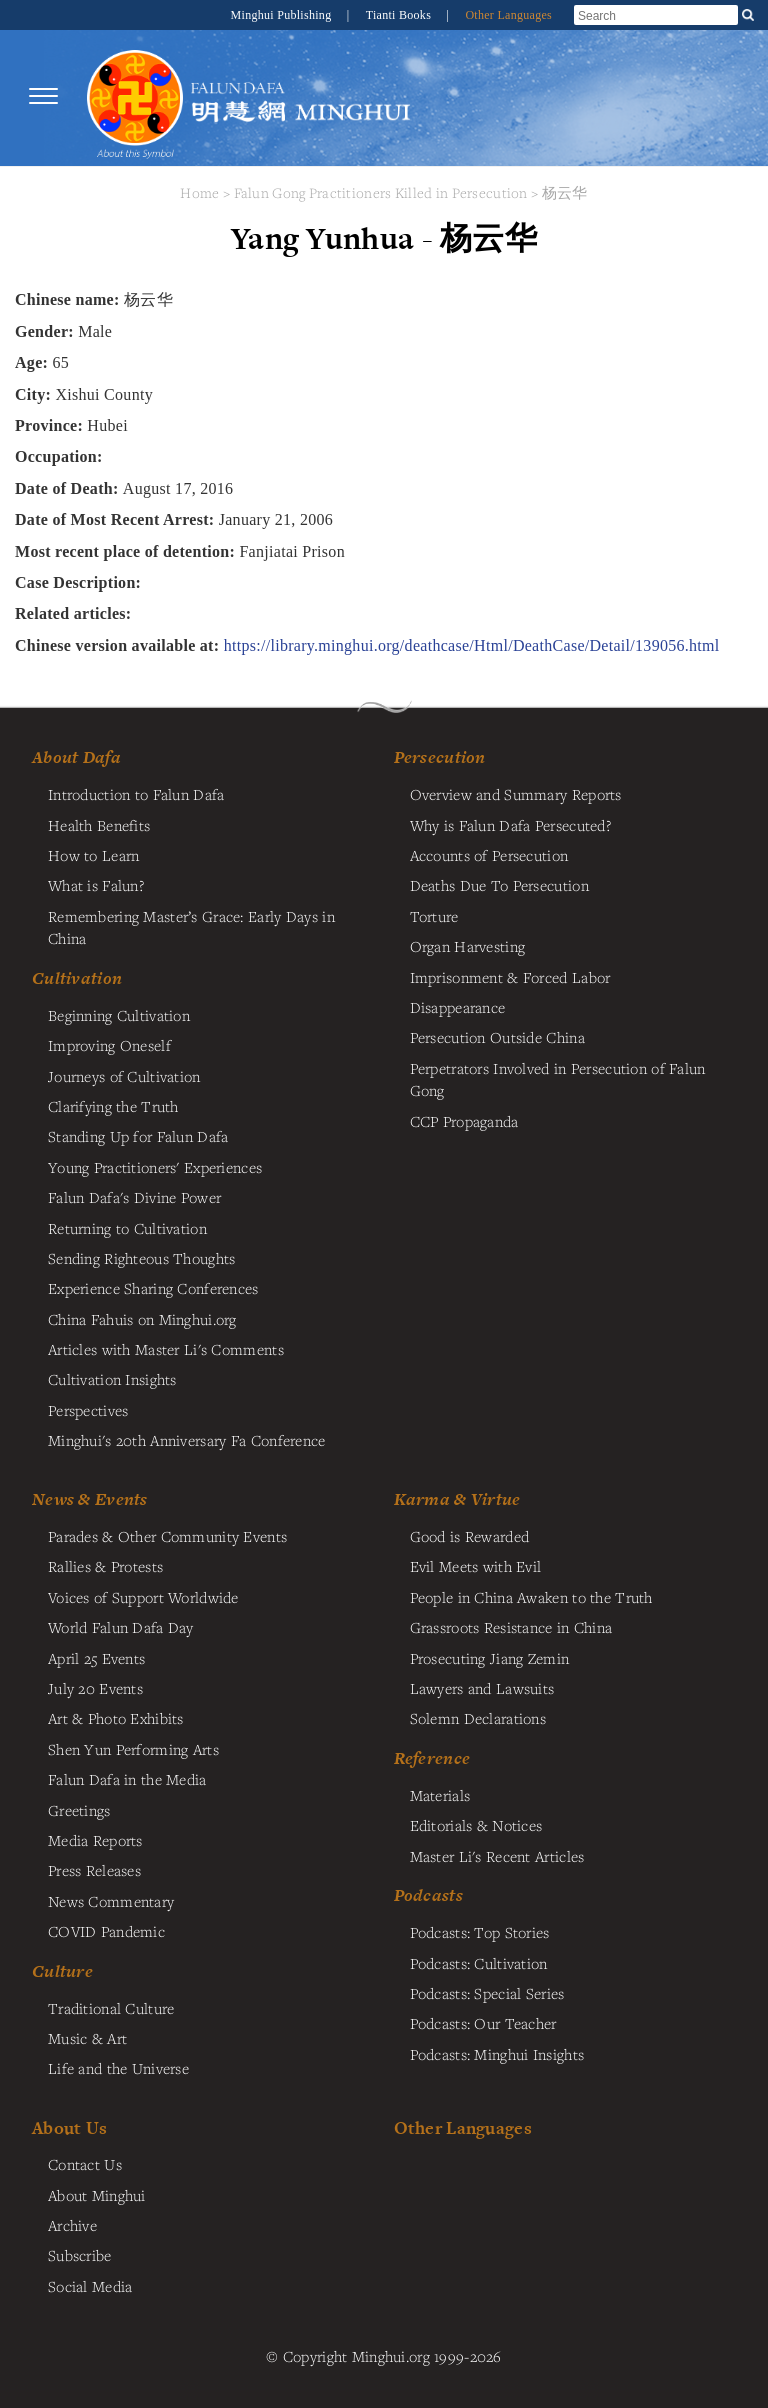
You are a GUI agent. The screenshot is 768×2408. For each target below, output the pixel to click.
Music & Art (87, 2038)
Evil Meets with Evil (476, 1566)
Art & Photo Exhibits (116, 1718)
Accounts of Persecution (489, 855)
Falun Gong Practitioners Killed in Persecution (383, 192)
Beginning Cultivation (119, 1015)
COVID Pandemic (106, 1931)
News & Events (90, 1499)
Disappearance (458, 1007)
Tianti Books (400, 15)
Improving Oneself (109, 1045)
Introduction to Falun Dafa (136, 794)
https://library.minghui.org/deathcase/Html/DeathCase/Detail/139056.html (472, 645)
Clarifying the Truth (113, 1106)
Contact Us (85, 2164)
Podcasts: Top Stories (480, 1932)
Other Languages (508, 15)
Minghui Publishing (283, 15)
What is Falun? (96, 885)
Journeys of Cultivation (124, 1076)
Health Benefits (99, 825)
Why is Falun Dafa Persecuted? (510, 825)
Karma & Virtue (457, 1499)
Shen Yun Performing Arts (133, 1749)
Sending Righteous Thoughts (142, 1258)
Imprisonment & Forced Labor (510, 977)
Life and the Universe (118, 2068)
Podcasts (428, 1895)
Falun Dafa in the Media (127, 1779)
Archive (72, 2225)
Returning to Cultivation (127, 1228)
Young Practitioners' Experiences (155, 1167)
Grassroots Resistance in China (511, 1627)
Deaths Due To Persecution (499, 885)
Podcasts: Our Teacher (483, 2023)
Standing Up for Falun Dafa (138, 1136)
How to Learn (93, 855)
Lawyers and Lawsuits (482, 1688)
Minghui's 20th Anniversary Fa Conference (187, 1440)
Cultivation (77, 978)
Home (199, 192)
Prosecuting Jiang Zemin (490, 1658)
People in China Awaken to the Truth (531, 1597)
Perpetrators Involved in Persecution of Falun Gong (558, 1079)
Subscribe (80, 2255)
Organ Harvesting (468, 946)
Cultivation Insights (112, 1379)
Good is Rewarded (470, 1536)
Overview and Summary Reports (516, 794)
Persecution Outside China (497, 1037)
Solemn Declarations (478, 1718)
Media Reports (95, 1840)
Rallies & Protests (105, 1566)
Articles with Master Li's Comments (166, 1349)
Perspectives (88, 1410)
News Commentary (111, 1901)
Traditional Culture (111, 2008)
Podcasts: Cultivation (479, 1963)
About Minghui (97, 2195)
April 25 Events (96, 1658)
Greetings (79, 1810)
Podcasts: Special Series (487, 1993)
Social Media (90, 2286)
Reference (432, 1758)
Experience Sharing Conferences (153, 1288)
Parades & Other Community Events (167, 1536)
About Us (69, 2127)
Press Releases (94, 1870)
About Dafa (76, 757)
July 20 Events (95, 1688)
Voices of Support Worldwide (143, 1597)
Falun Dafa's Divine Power (134, 1197)
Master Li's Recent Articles (497, 1856)
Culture (62, 1971)
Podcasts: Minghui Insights (497, 2054)
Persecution (440, 757)
